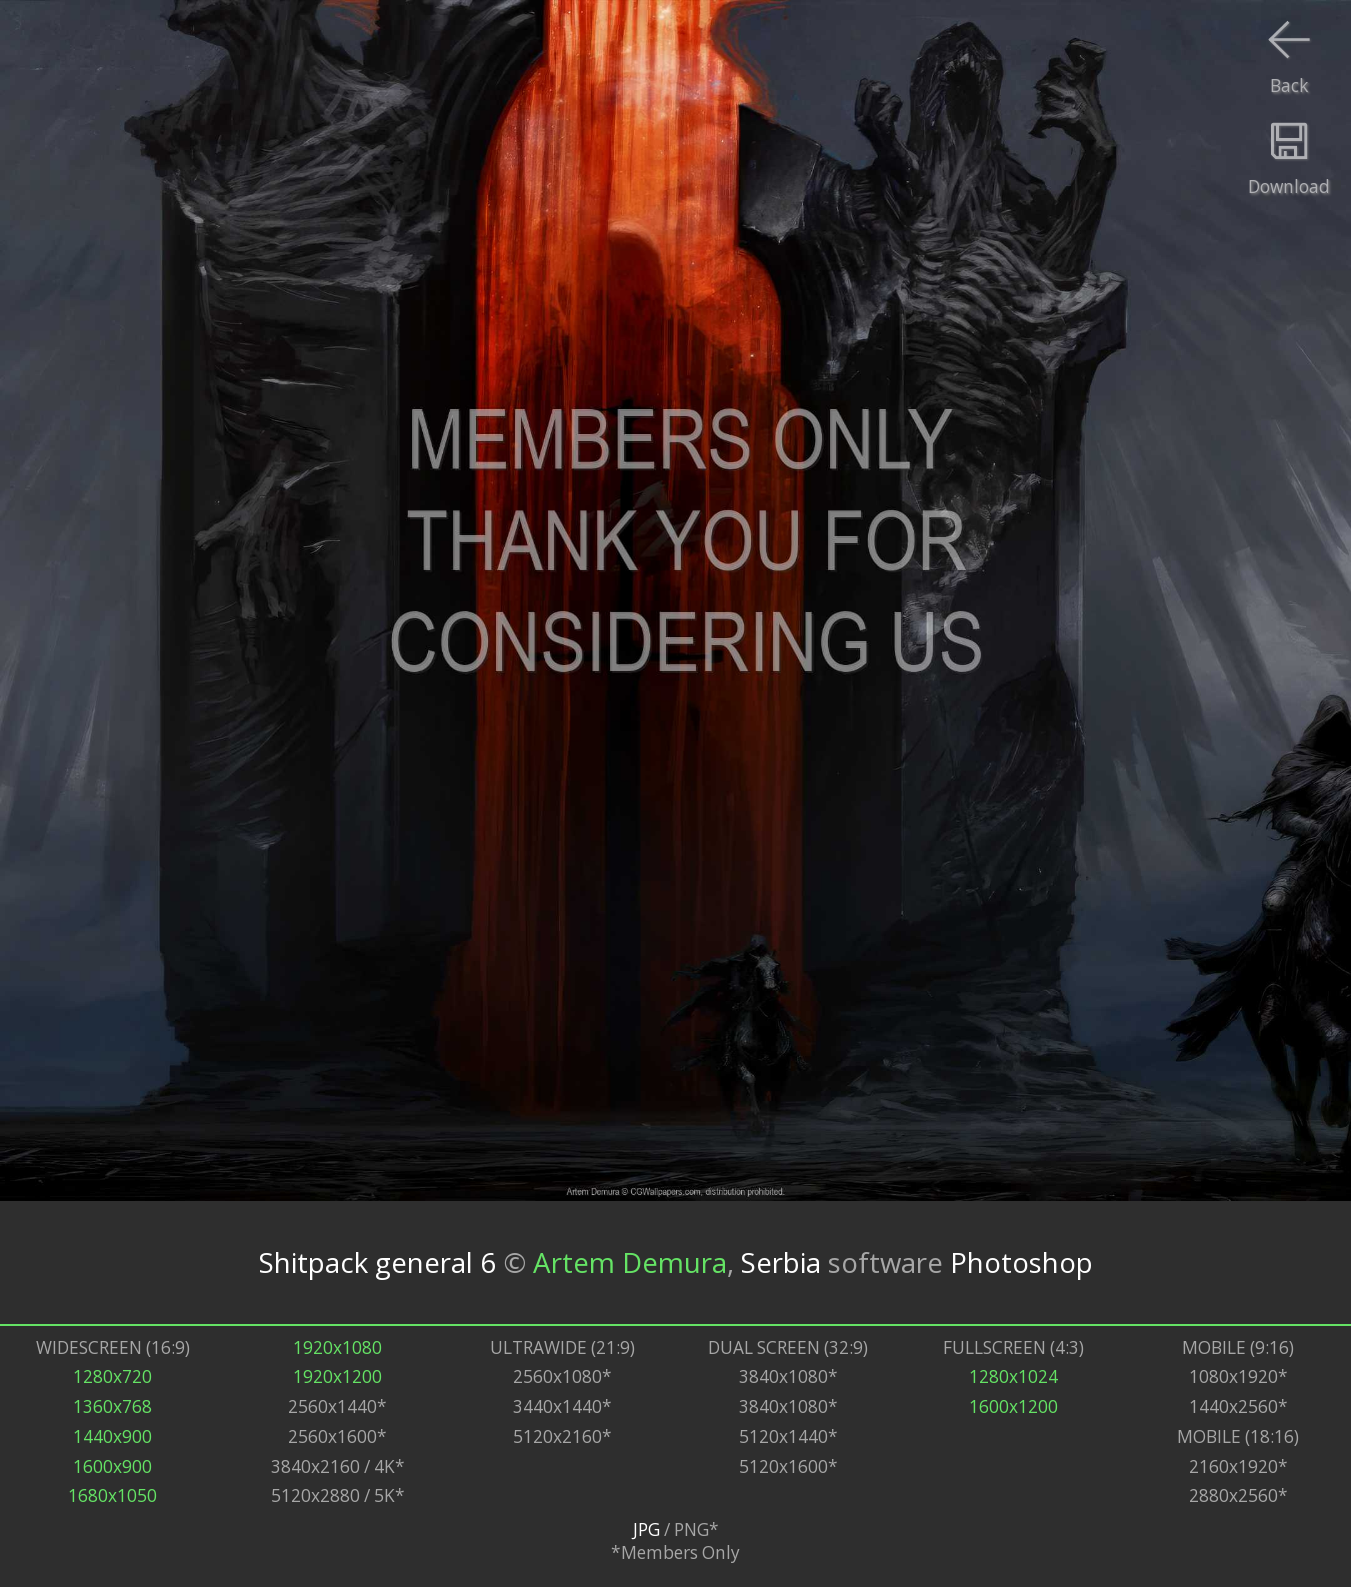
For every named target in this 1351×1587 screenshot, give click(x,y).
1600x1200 (1013, 1406)
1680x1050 (112, 1495)
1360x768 (112, 1406)
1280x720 (112, 1376)
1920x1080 (337, 1347)
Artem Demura (630, 1262)
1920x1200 (337, 1376)
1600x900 (112, 1466)
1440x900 (112, 1436)
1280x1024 (1013, 1376)
